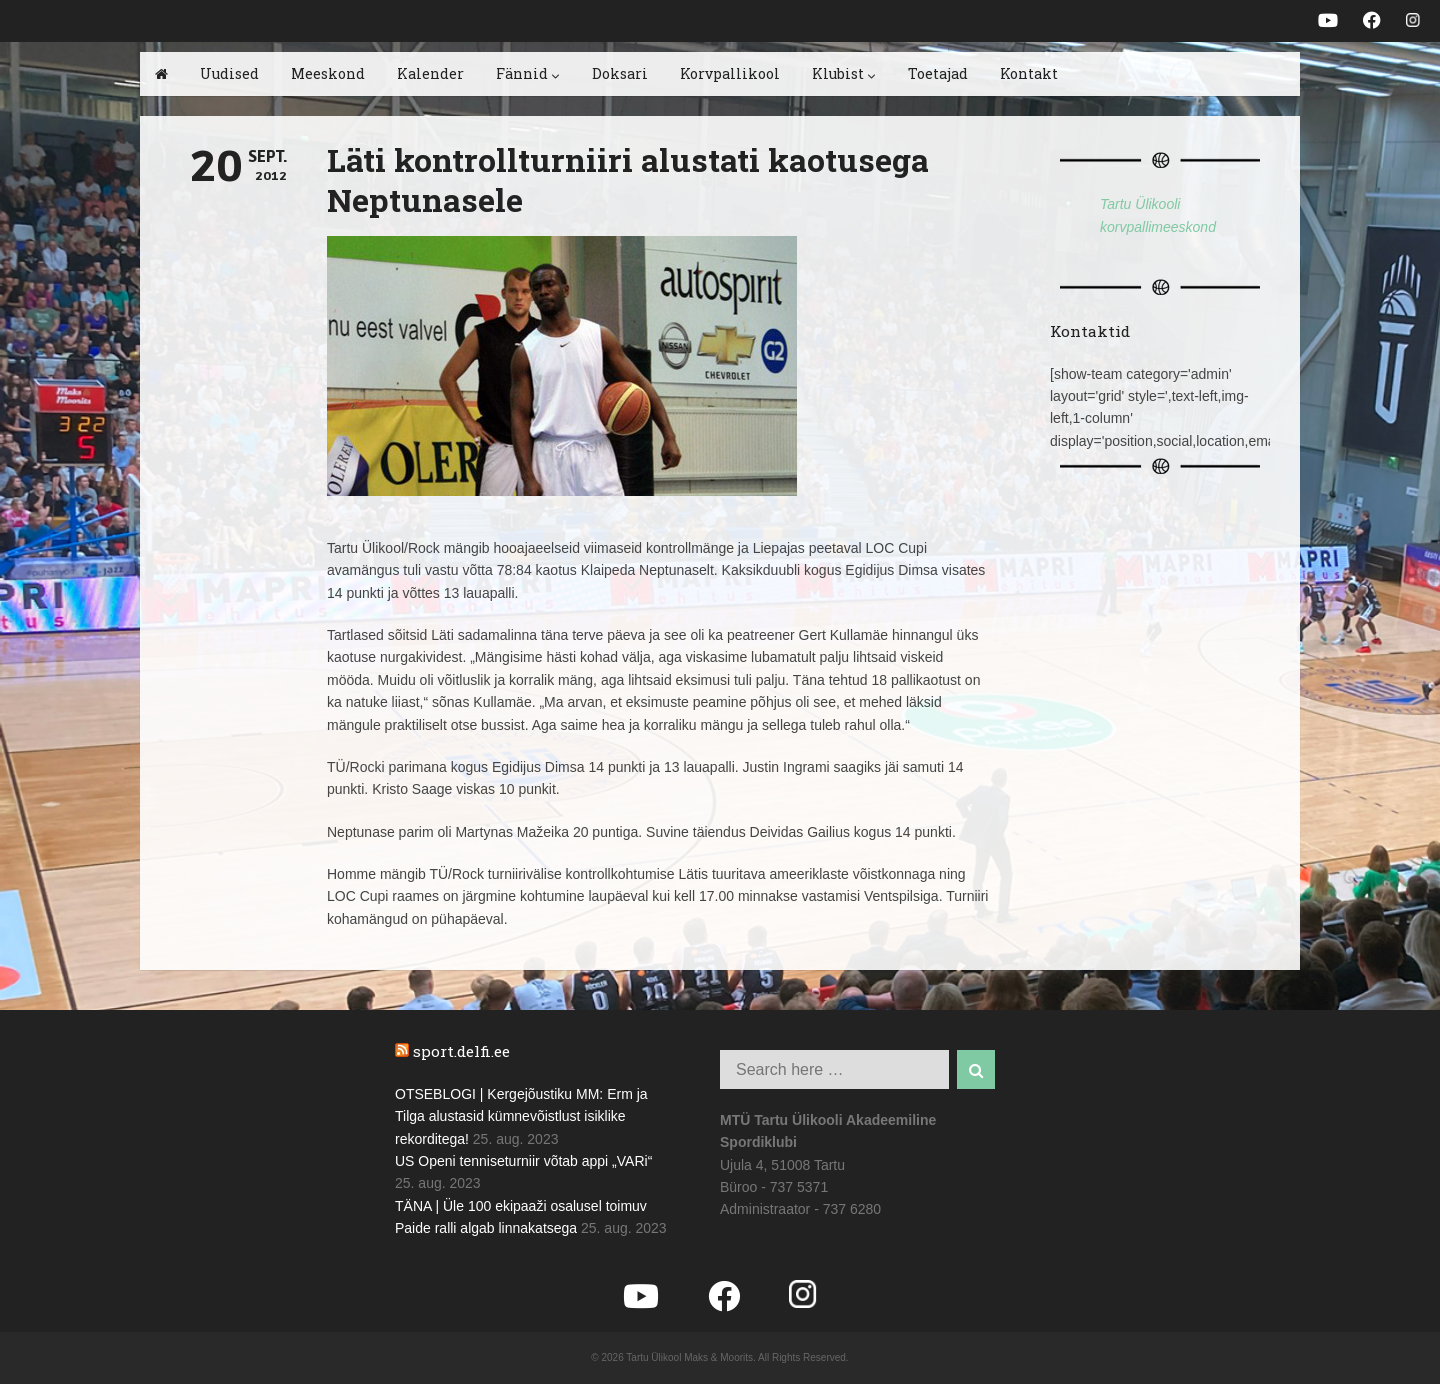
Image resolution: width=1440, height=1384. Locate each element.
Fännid (528, 73)
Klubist (844, 73)
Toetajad (938, 73)
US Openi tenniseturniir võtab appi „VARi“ (523, 1161)
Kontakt (1029, 73)
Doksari (620, 73)
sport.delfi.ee (461, 1051)
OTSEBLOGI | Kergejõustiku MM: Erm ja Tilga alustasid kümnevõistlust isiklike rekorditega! (521, 1116)
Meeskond (328, 73)
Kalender (430, 73)
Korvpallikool (730, 73)
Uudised (229, 73)
